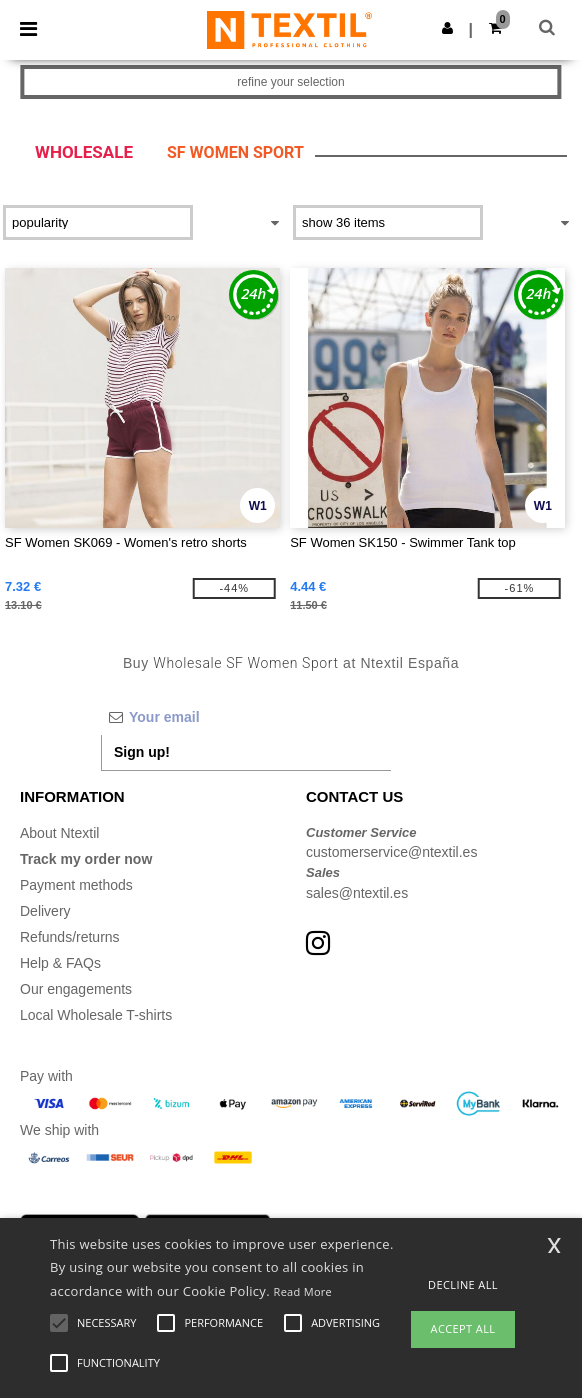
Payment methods (76, 885)
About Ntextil (59, 833)
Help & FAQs (60, 963)
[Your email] (246, 717)
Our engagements (76, 989)
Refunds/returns (70, 937)
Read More (303, 1291)
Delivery (45, 911)
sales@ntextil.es (357, 893)
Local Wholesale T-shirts (96, 1015)
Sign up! (142, 752)
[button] (447, 28)
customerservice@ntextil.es (391, 852)
